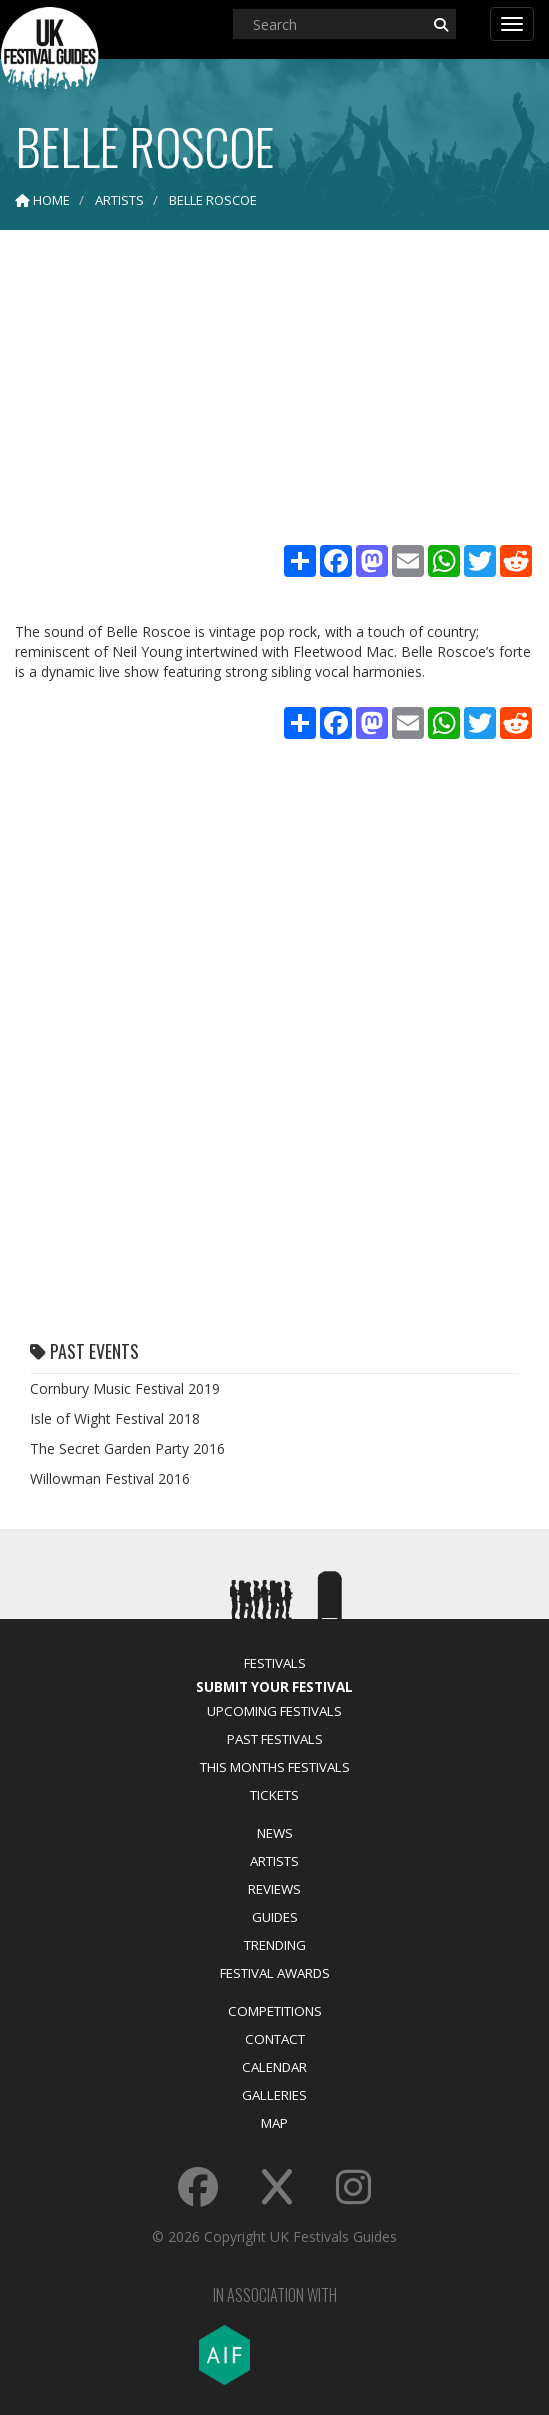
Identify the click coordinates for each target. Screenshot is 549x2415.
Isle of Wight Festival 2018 (115, 1418)
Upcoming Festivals (274, 1711)
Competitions (275, 2011)
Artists (274, 1861)
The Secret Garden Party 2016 (127, 1448)
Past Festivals (275, 1739)
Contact (275, 2039)
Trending (275, 1945)
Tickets (274, 1795)
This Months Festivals (275, 1767)
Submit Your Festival (274, 1687)
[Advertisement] (274, 390)
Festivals (275, 1663)
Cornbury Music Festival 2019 (125, 1388)
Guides (275, 1917)
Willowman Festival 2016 (110, 1478)
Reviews (274, 1889)
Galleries (274, 2095)
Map (274, 2123)
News (275, 1833)
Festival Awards (275, 1973)
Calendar (274, 2067)
